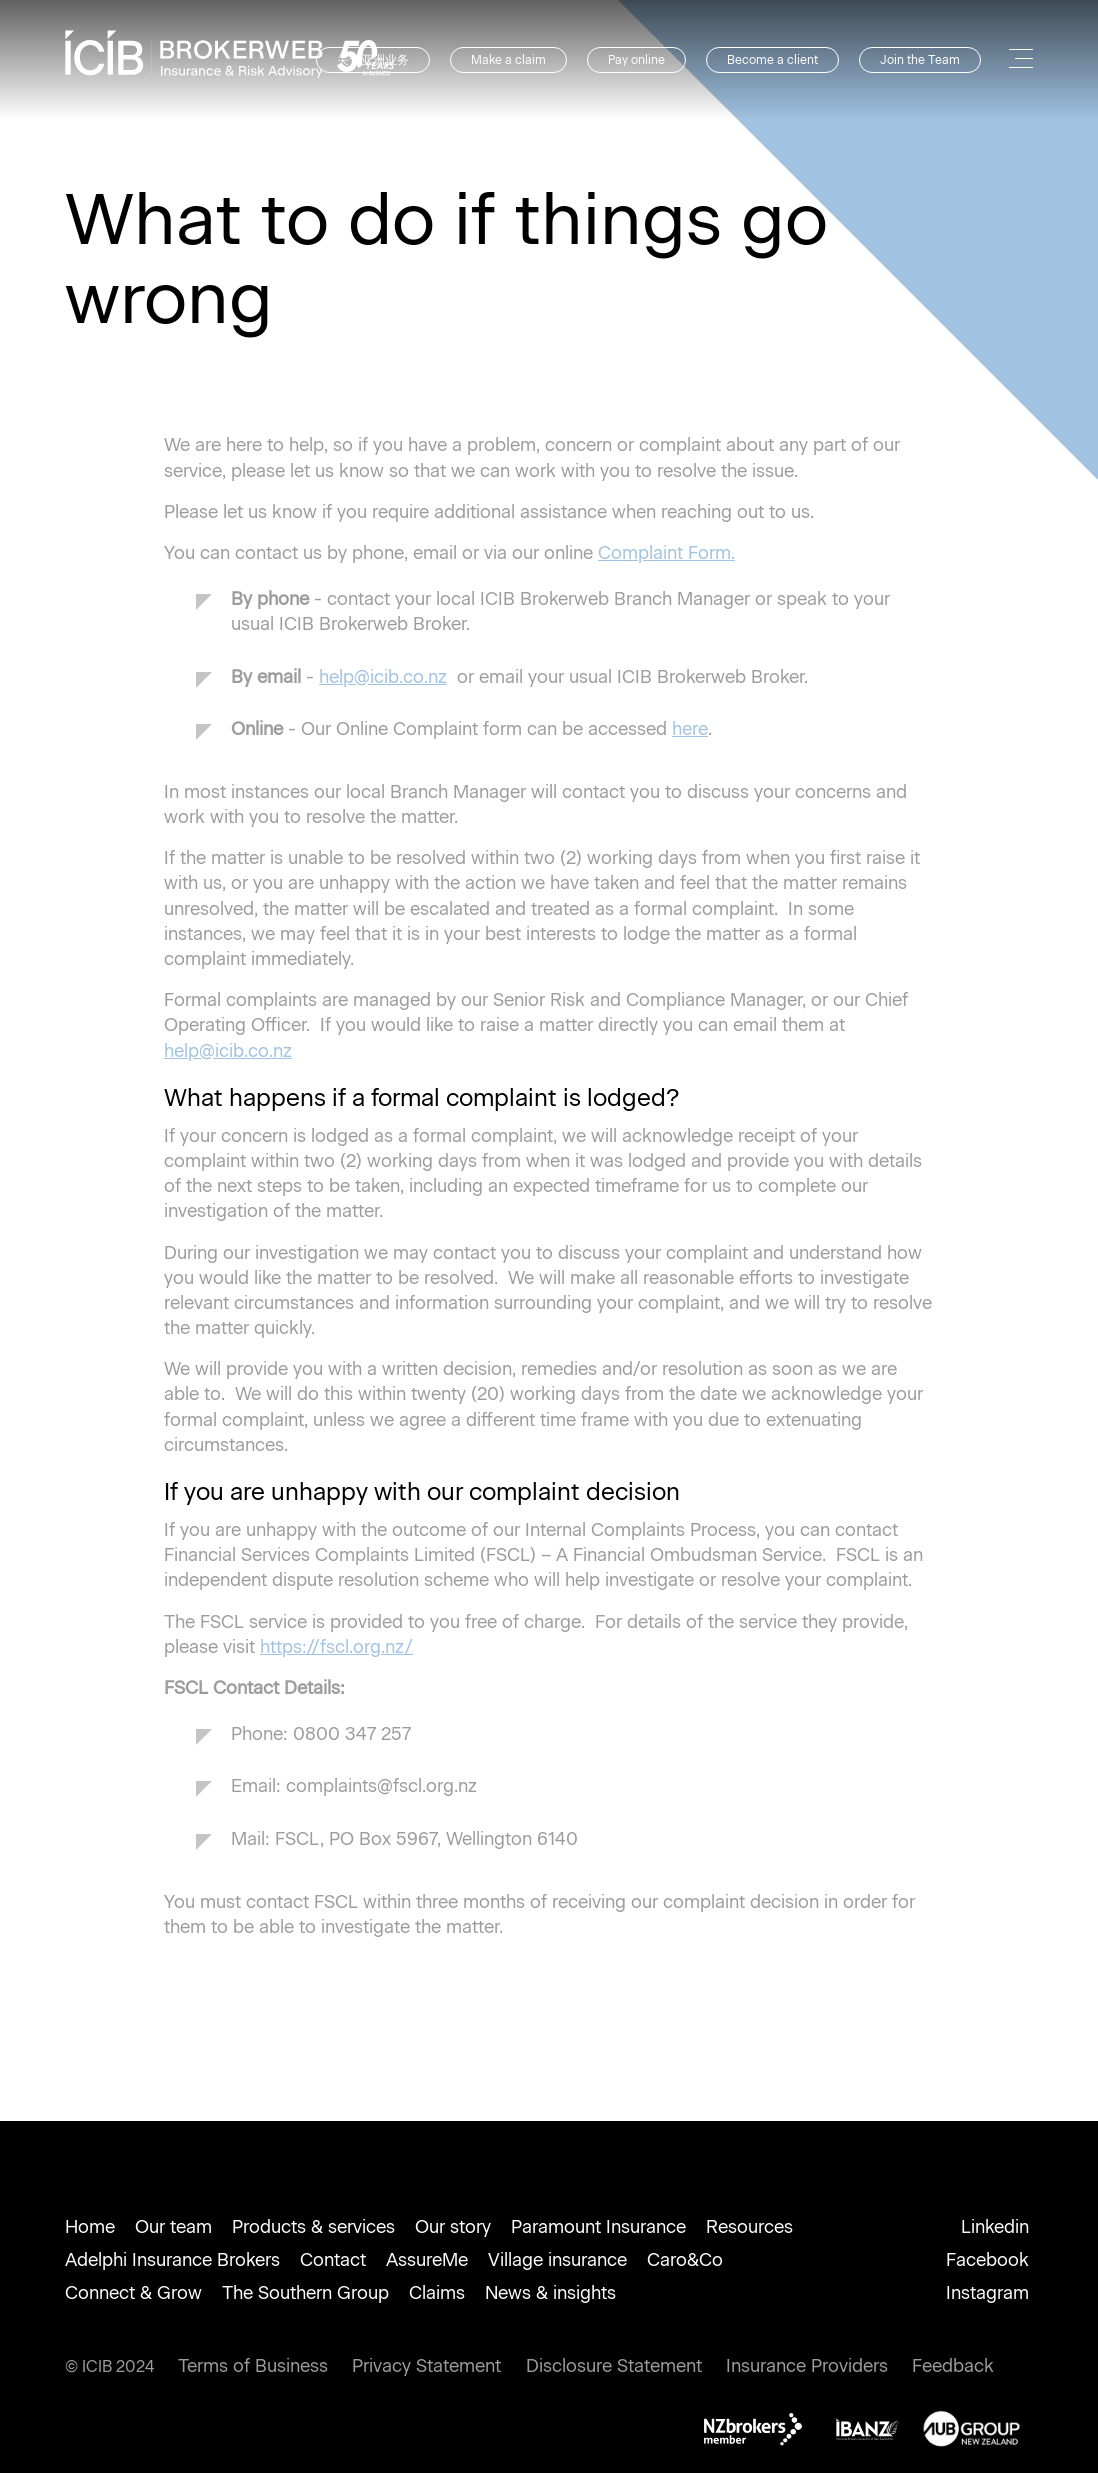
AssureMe (427, 2260)
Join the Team (920, 60)
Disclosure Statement (614, 2366)
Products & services (313, 2227)
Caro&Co (685, 2260)
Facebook (987, 2260)
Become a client (772, 60)
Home (90, 2227)
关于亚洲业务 (373, 60)
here (690, 729)
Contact (333, 2260)
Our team (173, 2227)
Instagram (987, 2293)
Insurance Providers (807, 2366)
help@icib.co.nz (383, 677)
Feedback (953, 2366)
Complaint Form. (666, 553)
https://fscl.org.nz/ (336, 1647)
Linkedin (995, 2227)
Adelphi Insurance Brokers (172, 2260)
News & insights (550, 2293)
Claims (437, 2293)
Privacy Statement (426, 2366)
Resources (749, 2227)
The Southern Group (305, 2293)
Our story (453, 2227)
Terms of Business (253, 2366)
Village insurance (557, 2260)
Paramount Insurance (598, 2227)
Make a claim (508, 60)
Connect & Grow (133, 2293)
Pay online (636, 60)
